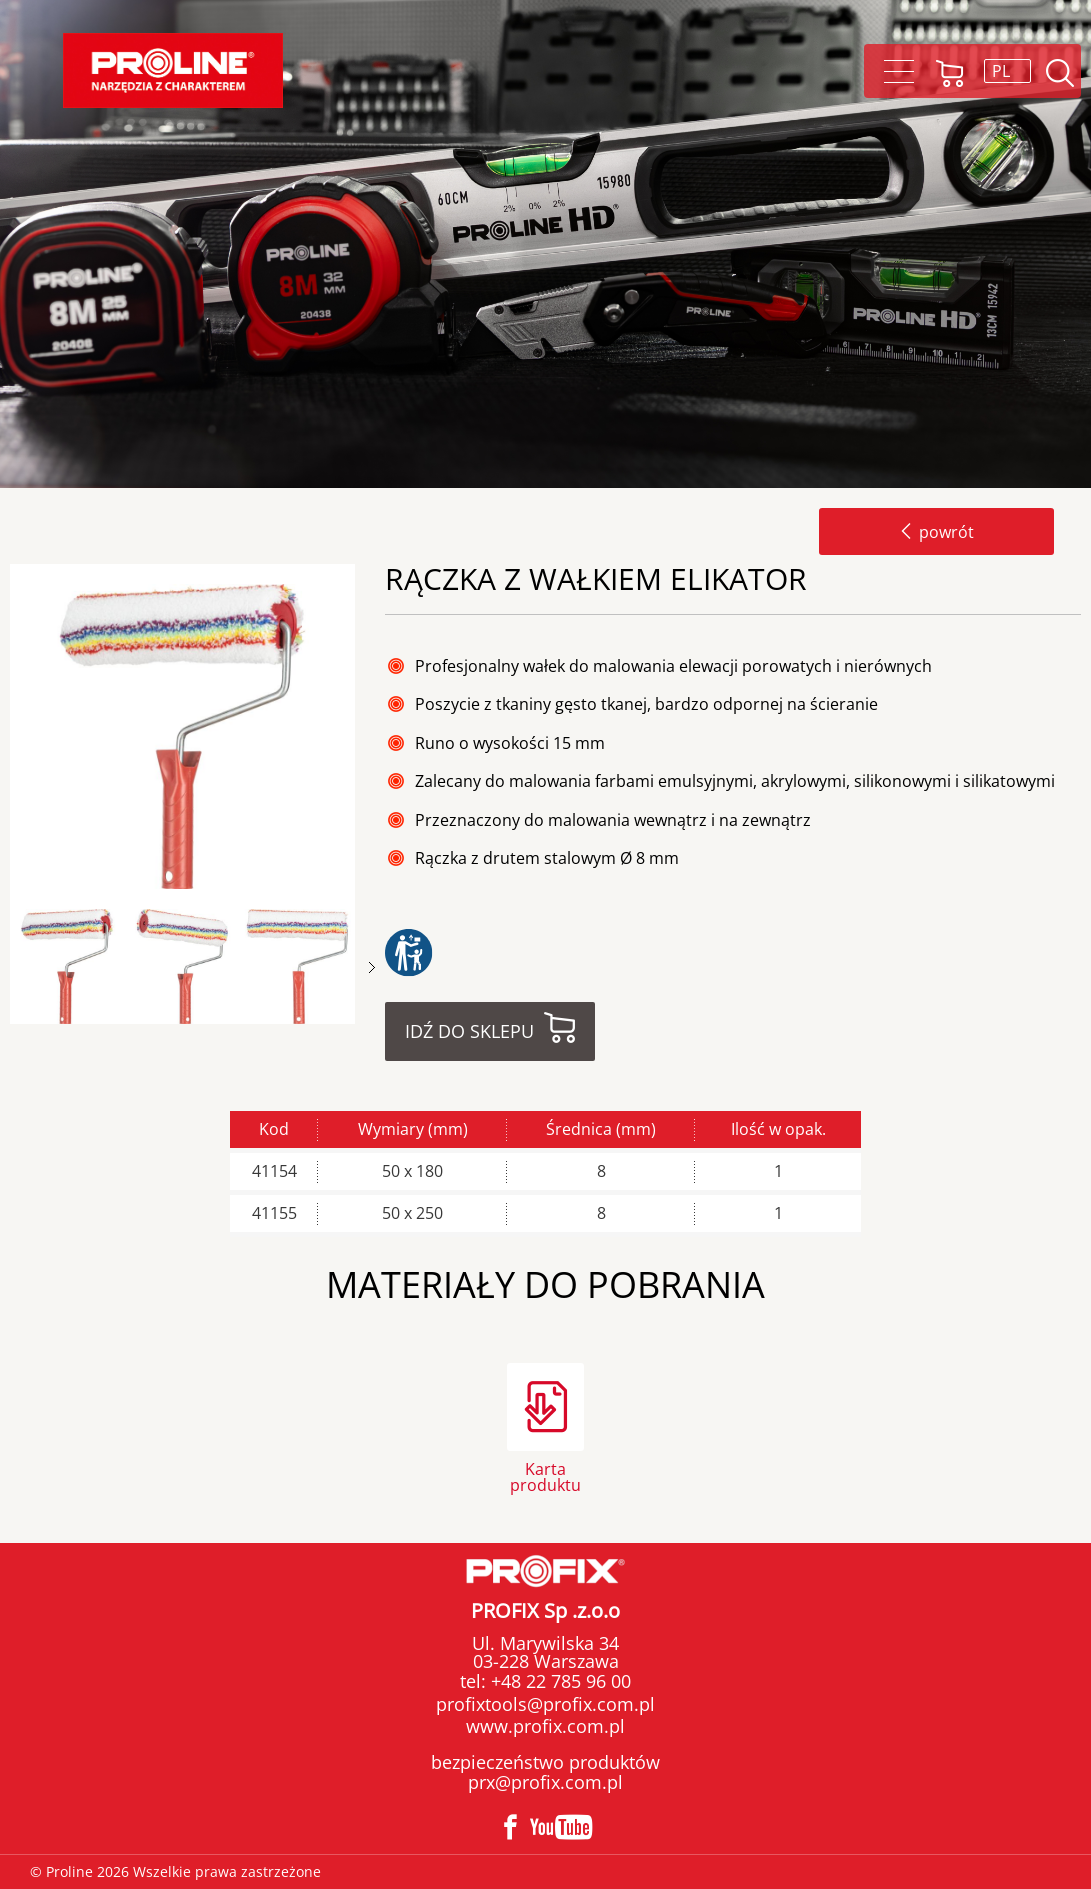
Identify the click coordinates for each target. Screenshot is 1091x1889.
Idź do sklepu (469, 1031)
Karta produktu (545, 1475)
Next (372, 967)
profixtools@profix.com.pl (545, 1704)
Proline (173, 70)
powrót (936, 532)
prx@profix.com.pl (545, 1782)
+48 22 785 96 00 (558, 1681)
